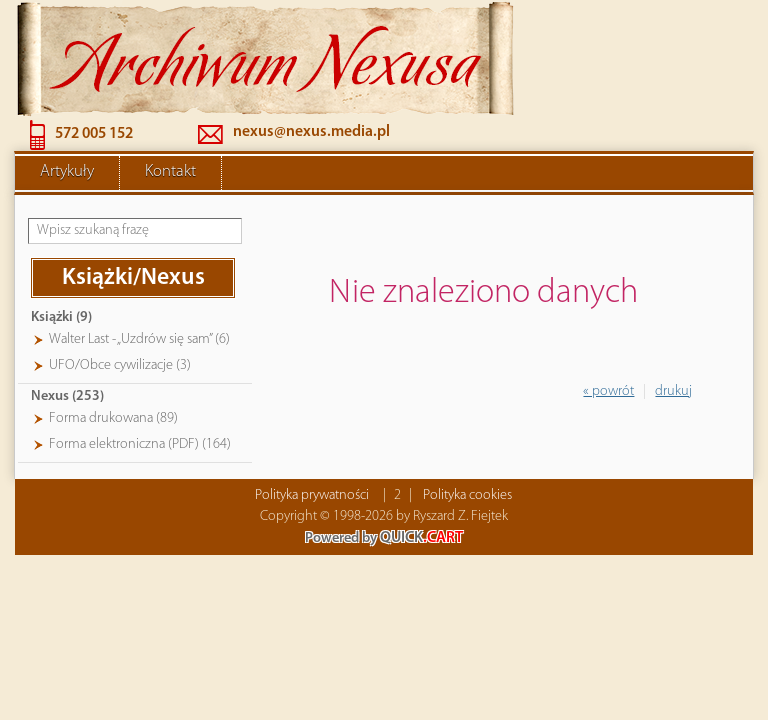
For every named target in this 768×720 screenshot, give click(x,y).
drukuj (673, 391)
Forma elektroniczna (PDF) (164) (140, 444)
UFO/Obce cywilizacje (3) (120, 365)
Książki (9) (61, 317)
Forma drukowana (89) (113, 418)
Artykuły (67, 172)
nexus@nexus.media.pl (311, 132)
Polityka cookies (467, 495)
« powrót (608, 391)
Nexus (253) (67, 396)
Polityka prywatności (312, 495)
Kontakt (170, 172)
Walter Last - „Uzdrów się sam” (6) (139, 339)
